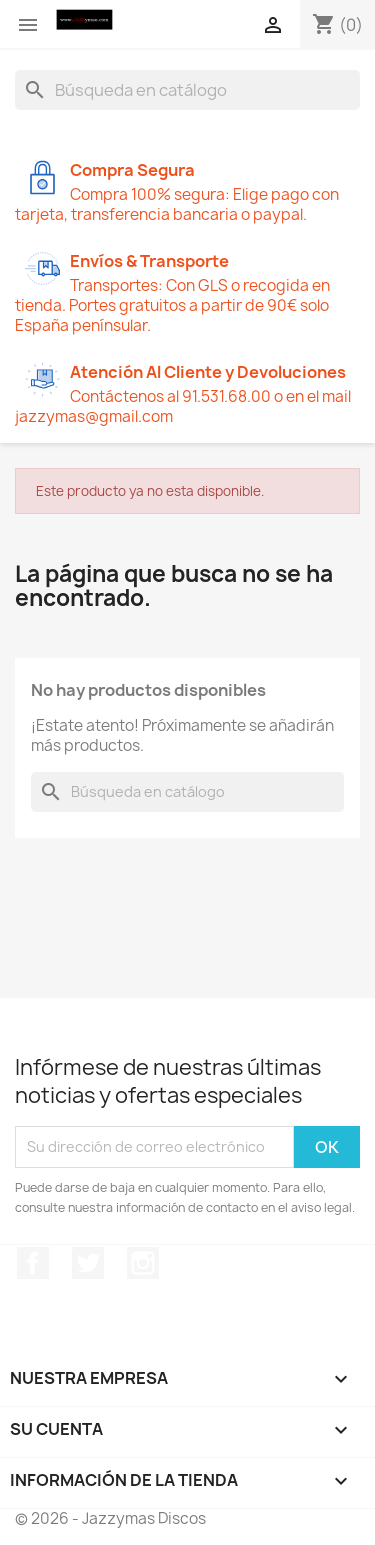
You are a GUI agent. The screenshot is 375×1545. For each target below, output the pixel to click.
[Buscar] (187, 90)
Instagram (143, 1263)
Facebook (33, 1263)
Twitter (88, 1263)
